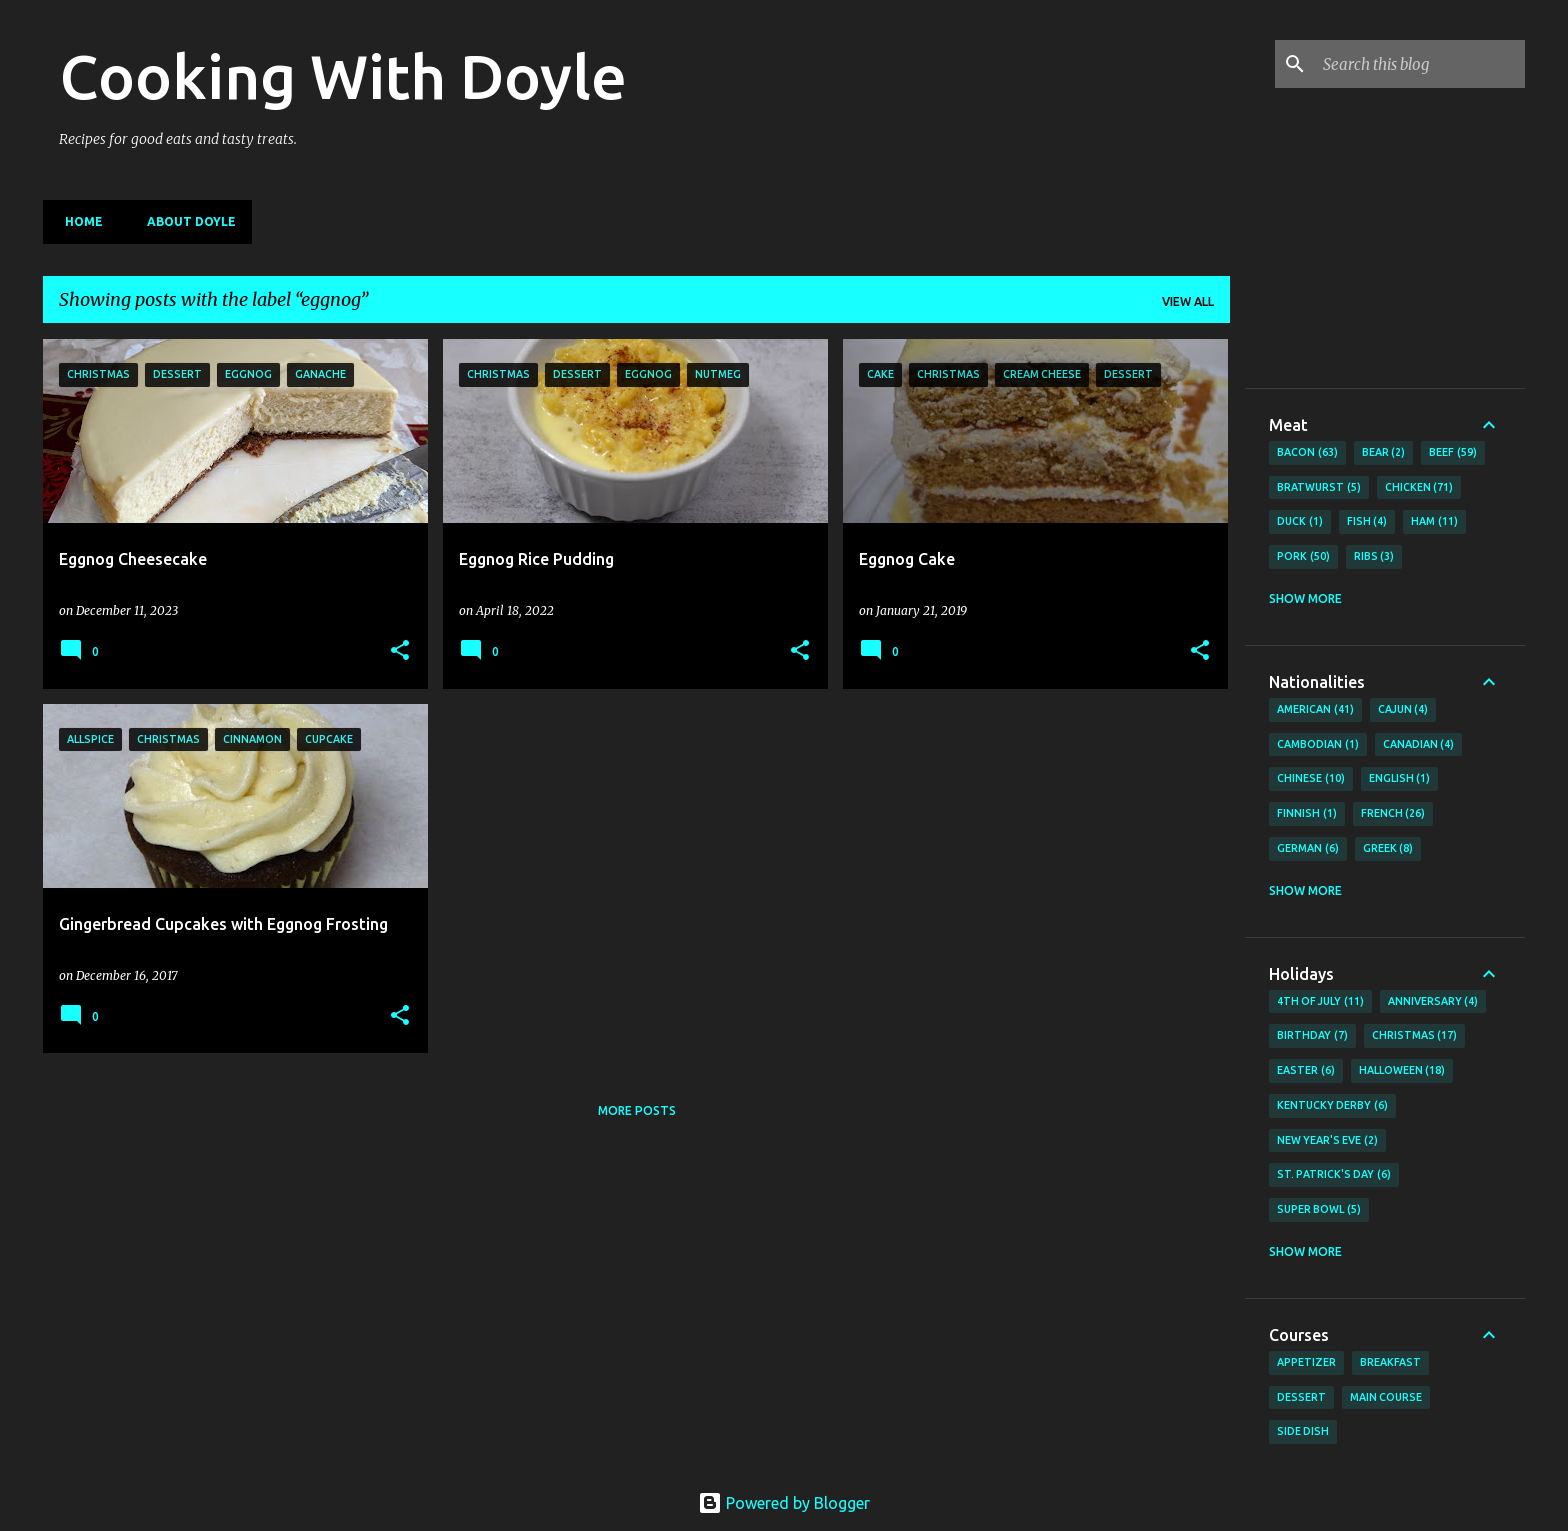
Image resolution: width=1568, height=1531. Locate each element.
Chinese (1311, 779)
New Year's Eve (1327, 1141)
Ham (1434, 522)
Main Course (1386, 1397)
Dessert (1301, 1397)
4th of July (1320, 1002)
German (1308, 849)
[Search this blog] (1420, 64)
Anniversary (1433, 1002)
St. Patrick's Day (1334, 1175)
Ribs (1374, 557)
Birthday (1312, 1036)
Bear (1384, 453)
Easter (1306, 1071)
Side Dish (1303, 1431)
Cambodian (1318, 745)
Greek (1388, 849)
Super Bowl (1319, 1210)
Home (78, 221)
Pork (1303, 557)
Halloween (1402, 1071)
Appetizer (1306, 1362)
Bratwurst (1319, 488)
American (1315, 710)
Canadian (1419, 745)
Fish (1367, 522)
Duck (1300, 522)
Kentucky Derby (1332, 1106)
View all (1188, 301)
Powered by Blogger (784, 1503)
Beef (1453, 453)
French (1393, 814)
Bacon (1307, 453)
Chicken (1419, 488)
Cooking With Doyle (343, 76)
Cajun (1403, 710)
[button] (400, 651)
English (1400, 779)
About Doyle (185, 221)
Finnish (1307, 814)
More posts (637, 1110)
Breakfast (1390, 1362)
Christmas (1415, 1036)
